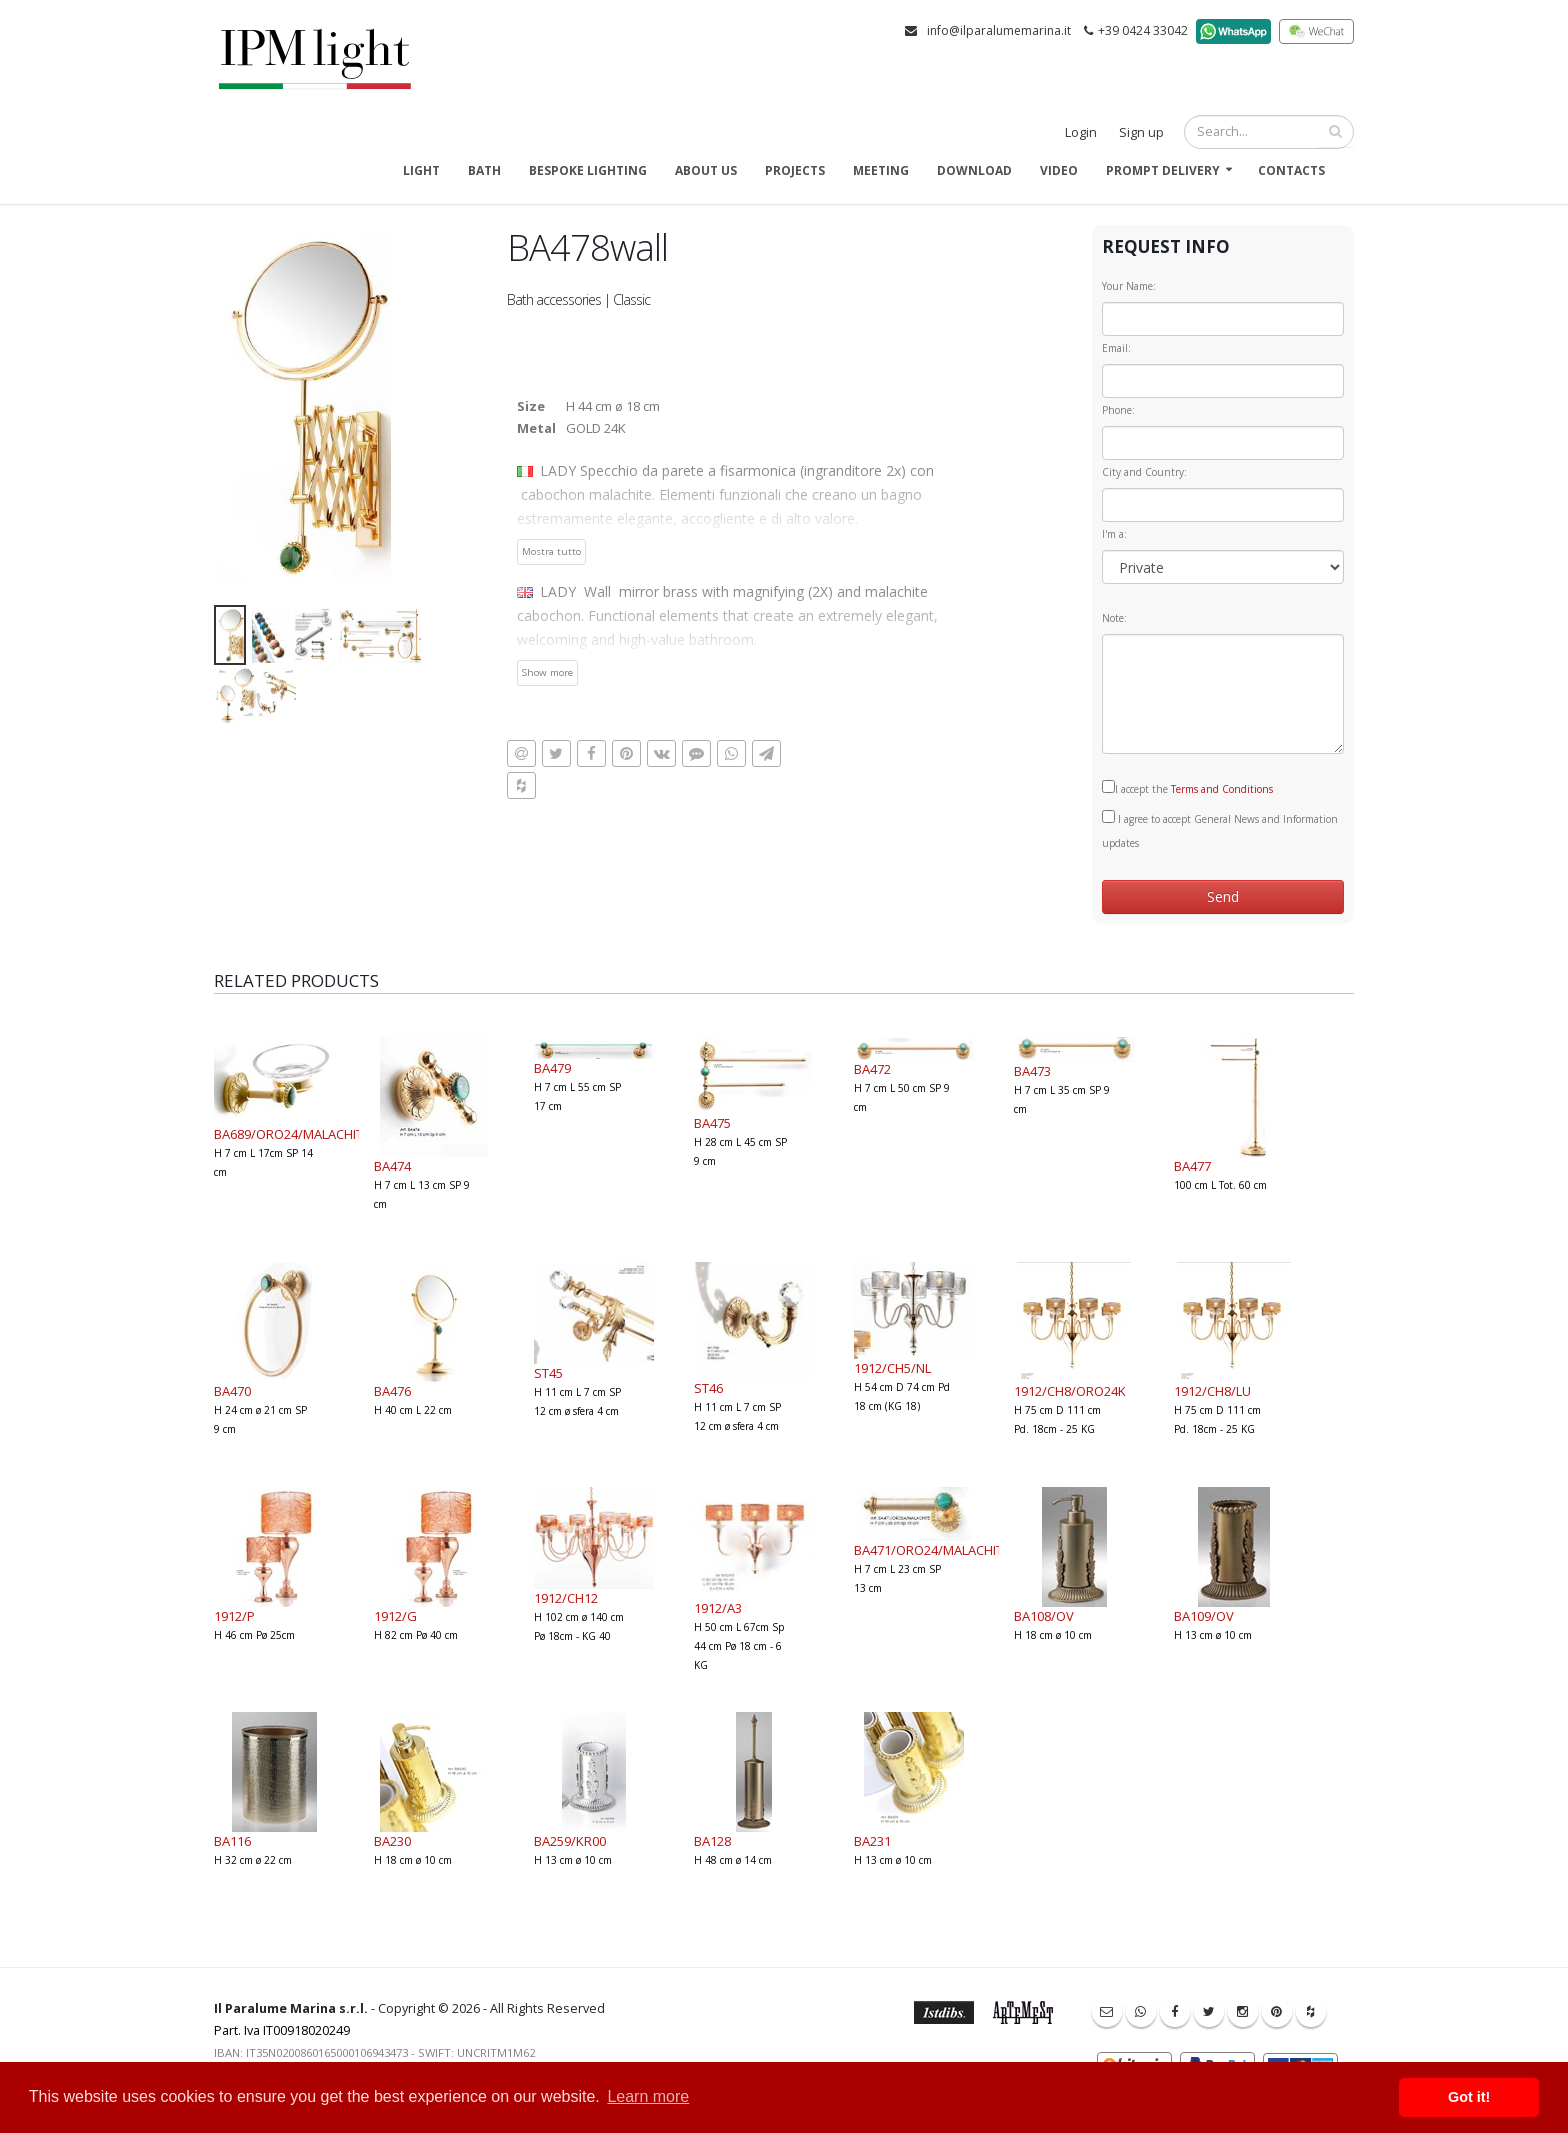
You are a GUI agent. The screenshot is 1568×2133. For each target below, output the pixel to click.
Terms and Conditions (1222, 789)
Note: (1114, 618)
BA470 (232, 1391)
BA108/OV (1044, 1616)
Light (421, 170)
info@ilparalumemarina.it (999, 30)
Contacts (1291, 170)
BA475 (712, 1123)
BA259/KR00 (570, 1841)
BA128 (712, 1841)
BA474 (392, 1166)
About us (706, 170)
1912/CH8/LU (1212, 1391)
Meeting (881, 170)
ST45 (548, 1373)
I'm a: (1114, 534)
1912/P (234, 1616)
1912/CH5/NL (892, 1368)
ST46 (708, 1388)
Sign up (1141, 132)
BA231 (872, 1841)
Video (1059, 170)
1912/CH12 (566, 1598)
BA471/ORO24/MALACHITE (932, 1550)
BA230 (392, 1841)
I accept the (1187, 788)
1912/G (395, 1616)
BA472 (872, 1069)
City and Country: (1144, 472)
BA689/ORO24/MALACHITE (292, 1134)
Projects (795, 170)
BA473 (1032, 1071)
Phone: (1118, 410)
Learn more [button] (648, 2096)
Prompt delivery (1163, 170)
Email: (1116, 348)
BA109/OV (1204, 1616)
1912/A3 (718, 1608)
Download (974, 170)
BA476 (392, 1391)
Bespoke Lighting (588, 170)
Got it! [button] (1469, 2097)
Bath (484, 170)
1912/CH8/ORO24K (1070, 1391)
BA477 (1192, 1166)
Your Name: (1129, 286)
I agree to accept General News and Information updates (1220, 830)
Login (1081, 132)
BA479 (552, 1068)
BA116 (232, 1841)
